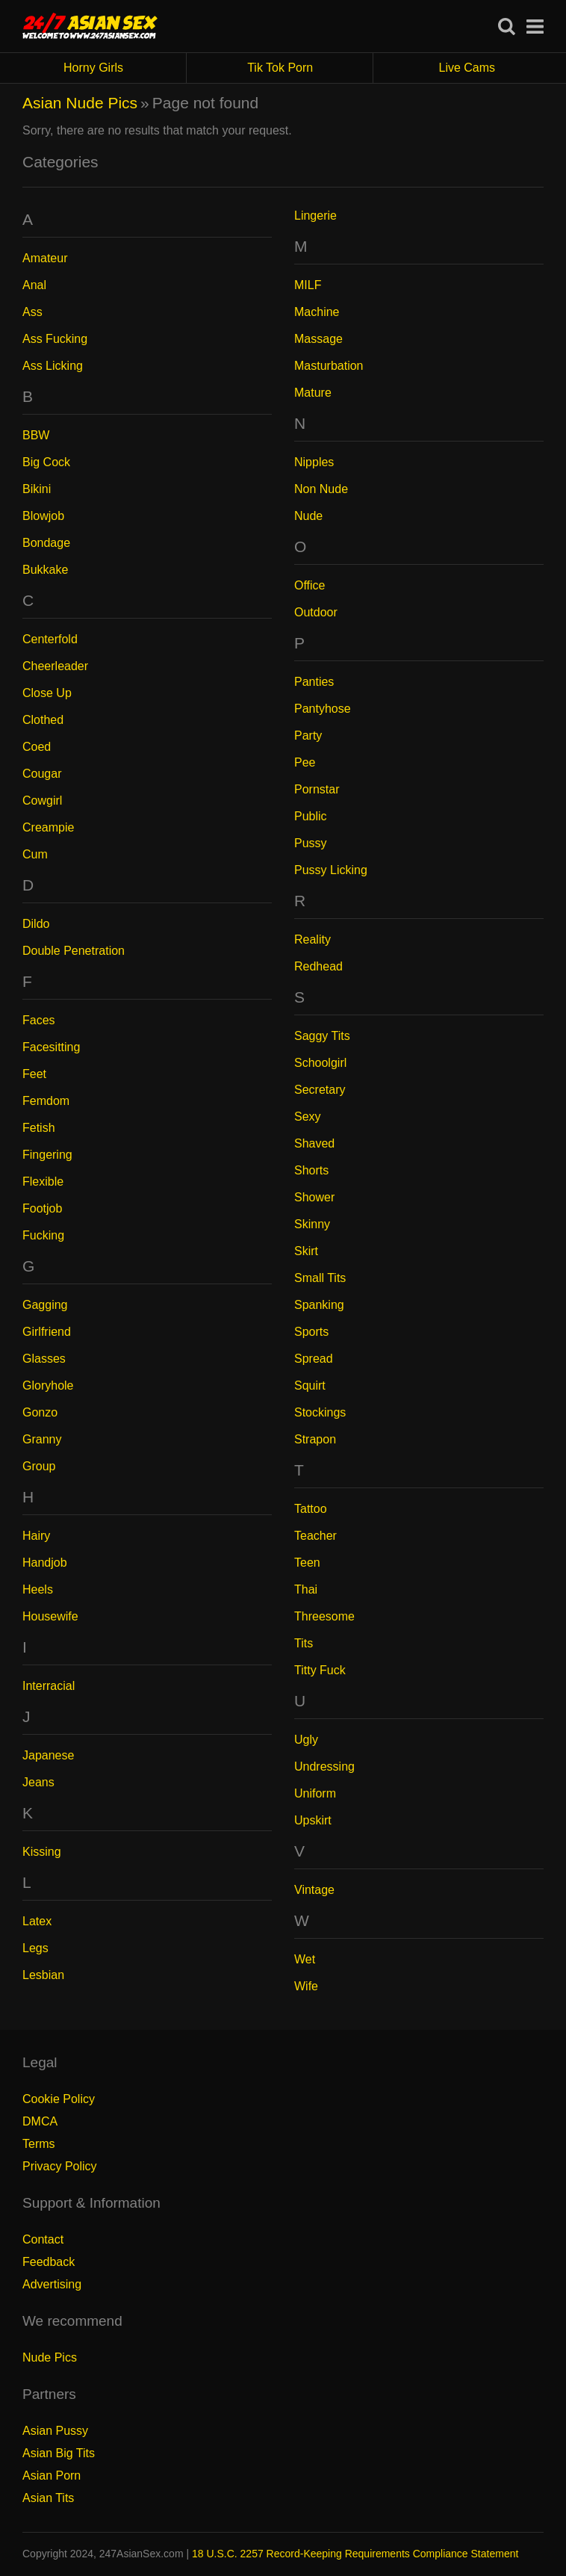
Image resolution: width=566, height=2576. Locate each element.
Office (310, 585)
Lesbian (43, 1975)
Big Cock (46, 462)
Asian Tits (48, 2498)
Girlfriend (46, 1331)
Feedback (48, 2261)
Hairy (36, 1535)
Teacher (315, 1535)
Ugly (306, 1739)
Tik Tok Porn (310, 68)
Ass (32, 312)
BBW (35, 435)
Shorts (311, 1170)
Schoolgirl (320, 1062)
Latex (37, 1921)
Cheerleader (55, 666)
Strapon (315, 1439)
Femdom (45, 1101)
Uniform (315, 1793)
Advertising (51, 2284)
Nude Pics (49, 2357)
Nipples (314, 462)
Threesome (324, 1616)
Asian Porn (51, 2475)
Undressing (324, 1766)
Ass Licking (52, 365)
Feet (34, 1074)
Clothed (42, 719)
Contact (42, 2239)
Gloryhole (47, 1385)
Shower (314, 1197)
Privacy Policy (59, 2166)
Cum (35, 854)
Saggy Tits (322, 1036)
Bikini (36, 489)
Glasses (44, 1358)
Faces (38, 1020)
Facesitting (51, 1047)
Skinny (312, 1224)
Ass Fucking (54, 338)
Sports (311, 1331)
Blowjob (43, 516)
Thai (305, 1589)
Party (308, 735)
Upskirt (313, 1820)
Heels (37, 1589)
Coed (36, 746)
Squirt (310, 1385)
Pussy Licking (330, 870)
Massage (318, 338)
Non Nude (321, 489)
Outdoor (316, 612)
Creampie (48, 827)
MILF (307, 285)
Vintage (314, 1889)
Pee (304, 762)
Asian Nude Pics (79, 102)
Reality (312, 939)
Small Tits (320, 1278)
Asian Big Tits (58, 2453)
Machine (316, 312)
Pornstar (316, 789)
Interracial (48, 1685)
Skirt (306, 1251)
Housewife (50, 1616)
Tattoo (310, 1508)
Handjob (44, 1562)
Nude (308, 516)
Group (38, 1466)
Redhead (318, 966)
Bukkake (45, 569)
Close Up (47, 693)
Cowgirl (42, 800)
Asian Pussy (55, 2430)
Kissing (41, 1851)
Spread (313, 1358)
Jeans (38, 1782)
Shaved (314, 1143)
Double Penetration (73, 950)
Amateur (44, 258)
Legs (35, 1948)
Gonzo (39, 1412)
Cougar (41, 773)
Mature (313, 392)
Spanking (319, 1304)
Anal (34, 285)
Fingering (47, 1154)
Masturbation (329, 365)
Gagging (45, 1304)
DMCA (39, 2121)
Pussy (310, 843)
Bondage (46, 542)
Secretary (319, 1089)
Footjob (42, 1208)
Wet (304, 1959)
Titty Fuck (320, 1670)
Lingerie (315, 215)
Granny (41, 1439)
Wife (306, 1986)
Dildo (35, 923)
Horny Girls (125, 68)
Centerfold (50, 639)
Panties (314, 681)
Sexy (307, 1116)
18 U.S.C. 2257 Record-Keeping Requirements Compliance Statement (355, 2554)
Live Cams (467, 67)
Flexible (42, 1181)
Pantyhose (322, 708)
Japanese (48, 1755)
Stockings (320, 1412)
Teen (307, 1562)
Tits (303, 1643)
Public (310, 816)
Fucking (43, 1235)
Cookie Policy (58, 2099)
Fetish (38, 1127)
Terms (38, 2143)
